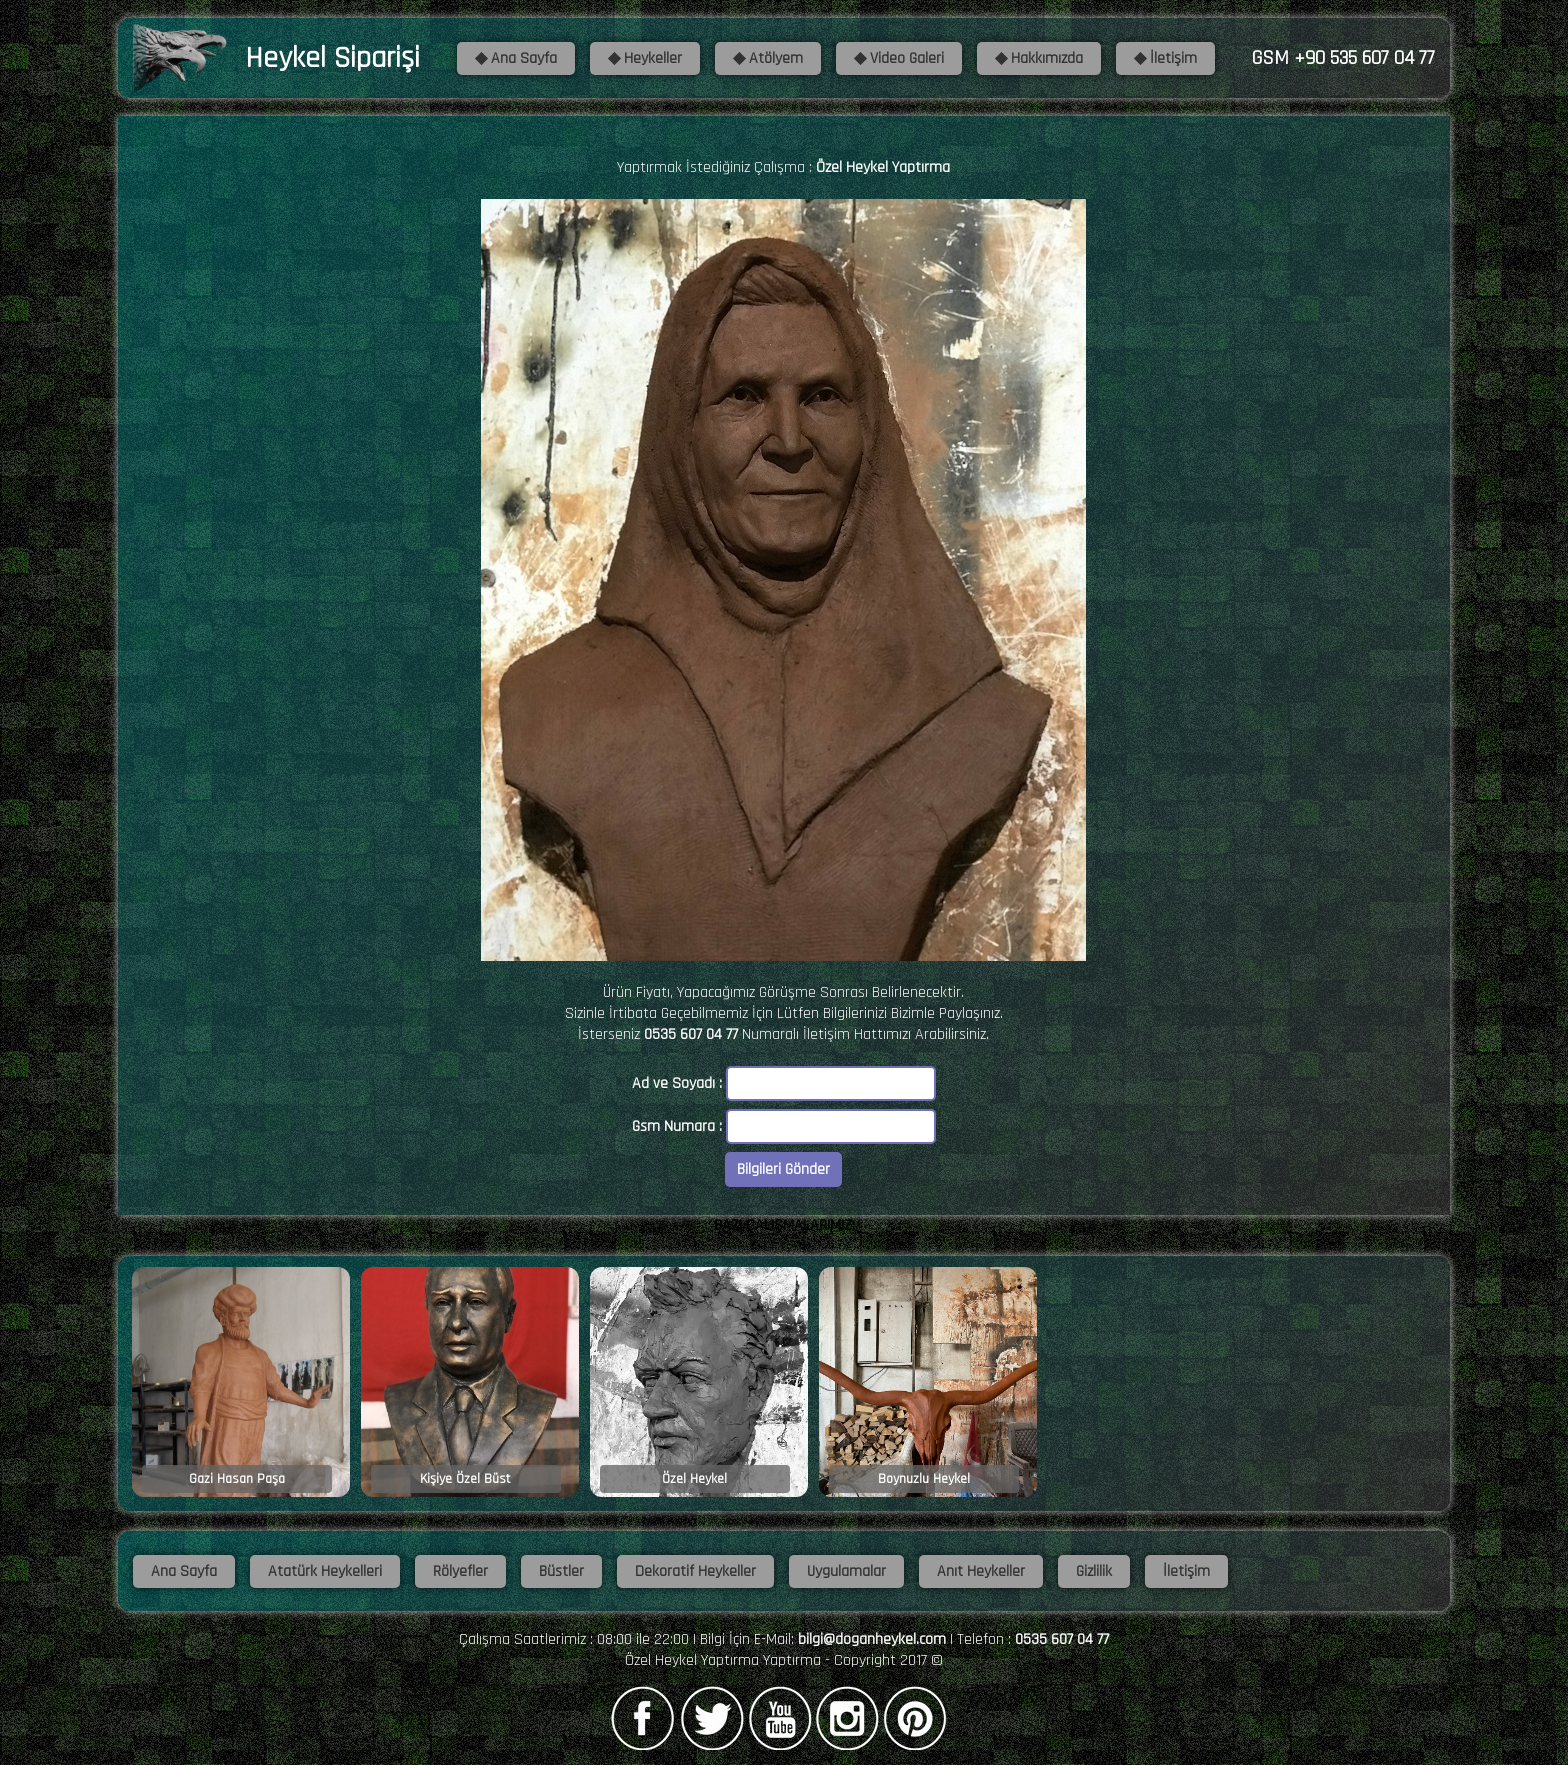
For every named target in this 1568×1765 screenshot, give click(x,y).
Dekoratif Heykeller (695, 1571)
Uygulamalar (846, 1571)
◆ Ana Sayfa (516, 58)
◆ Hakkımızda (1039, 58)
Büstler (561, 1571)
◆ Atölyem (768, 58)
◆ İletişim (1165, 58)
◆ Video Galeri (899, 58)
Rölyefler (460, 1571)
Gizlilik (1094, 1571)
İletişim (1186, 1571)
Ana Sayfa (184, 1571)
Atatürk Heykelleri (325, 1571)
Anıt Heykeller (981, 1571)
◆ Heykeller (645, 58)
